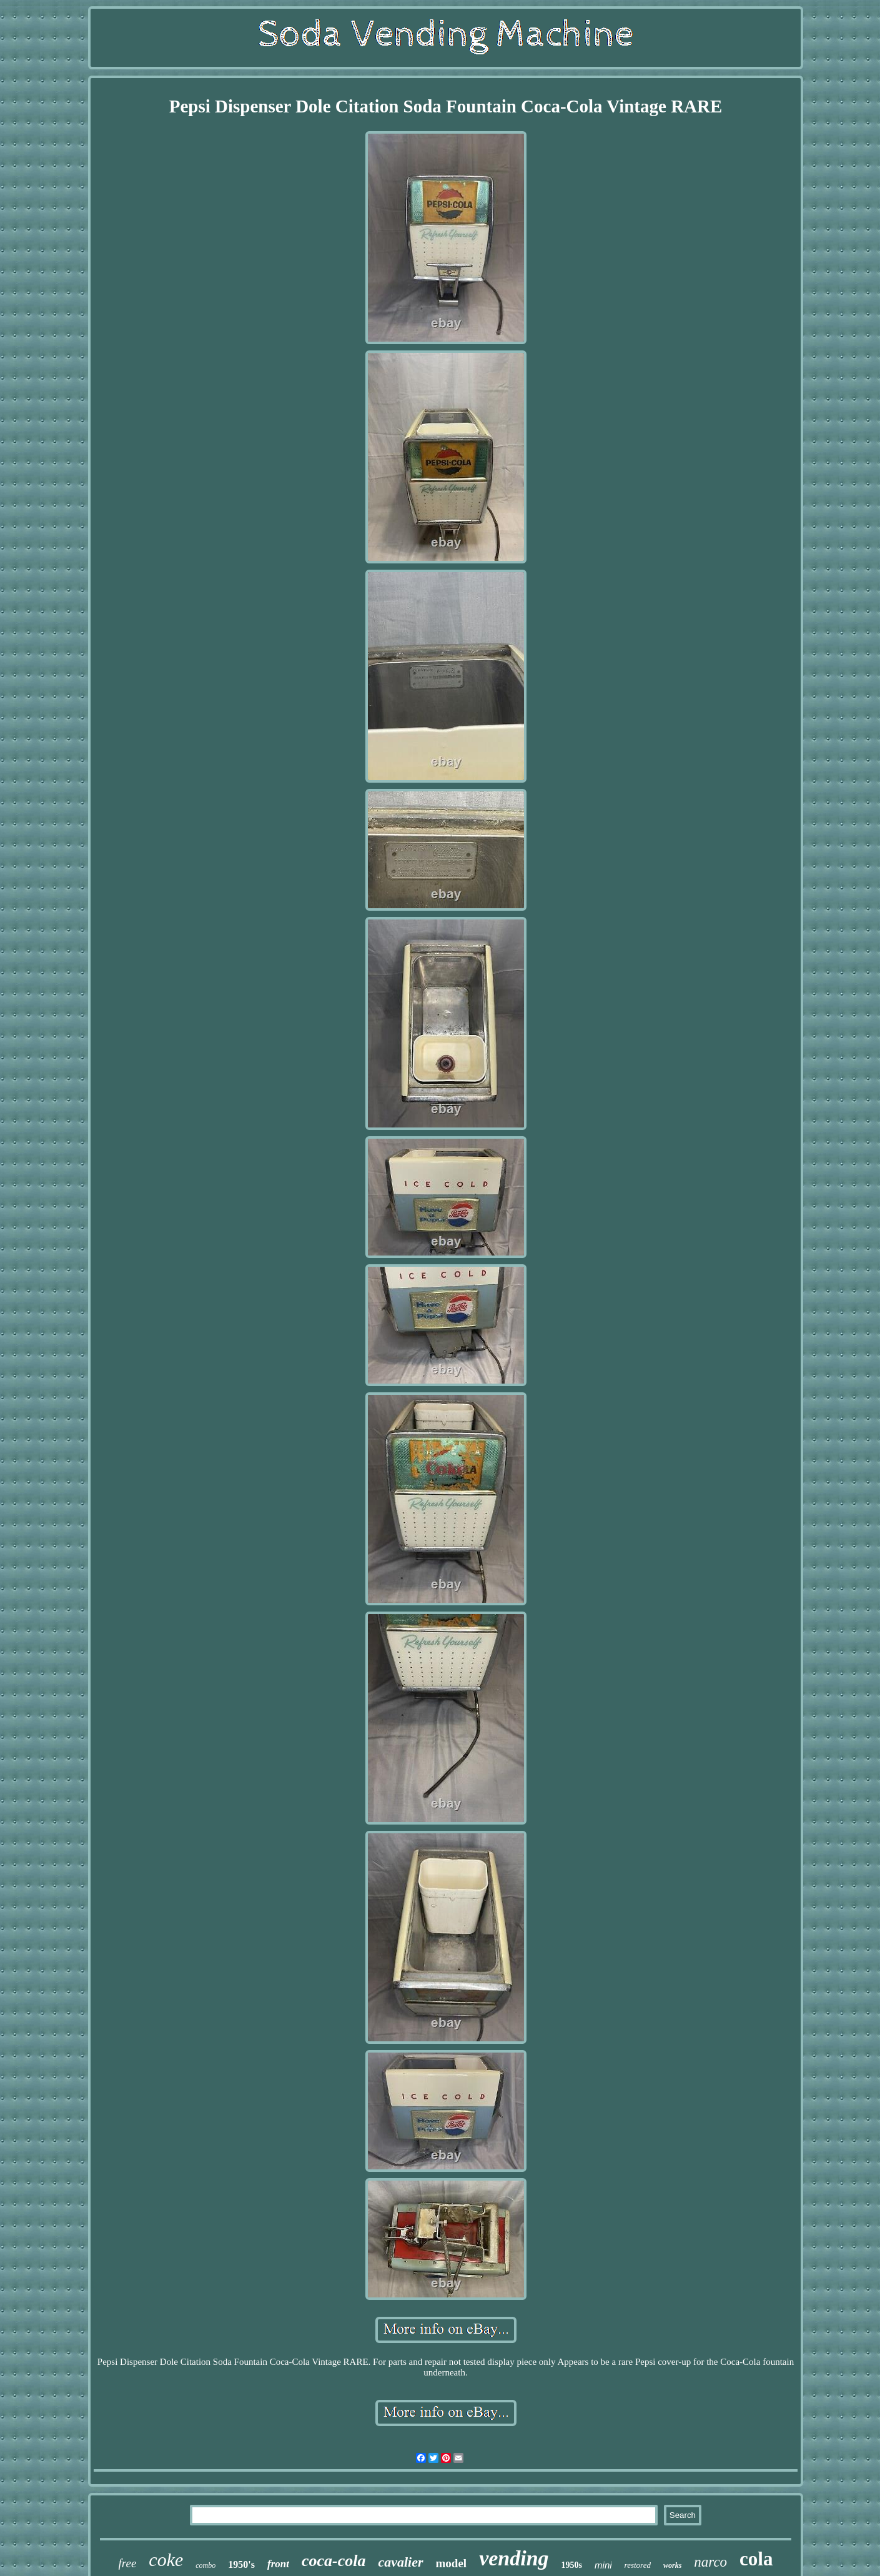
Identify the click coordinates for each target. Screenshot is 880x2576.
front (278, 2564)
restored (638, 2565)
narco (710, 2562)
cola (756, 2559)
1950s (571, 2565)
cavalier (400, 2562)
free (128, 2563)
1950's (241, 2564)
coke (166, 2559)
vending (513, 2558)
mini (603, 2565)
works (672, 2565)
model (451, 2563)
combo (205, 2565)
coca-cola (334, 2561)
